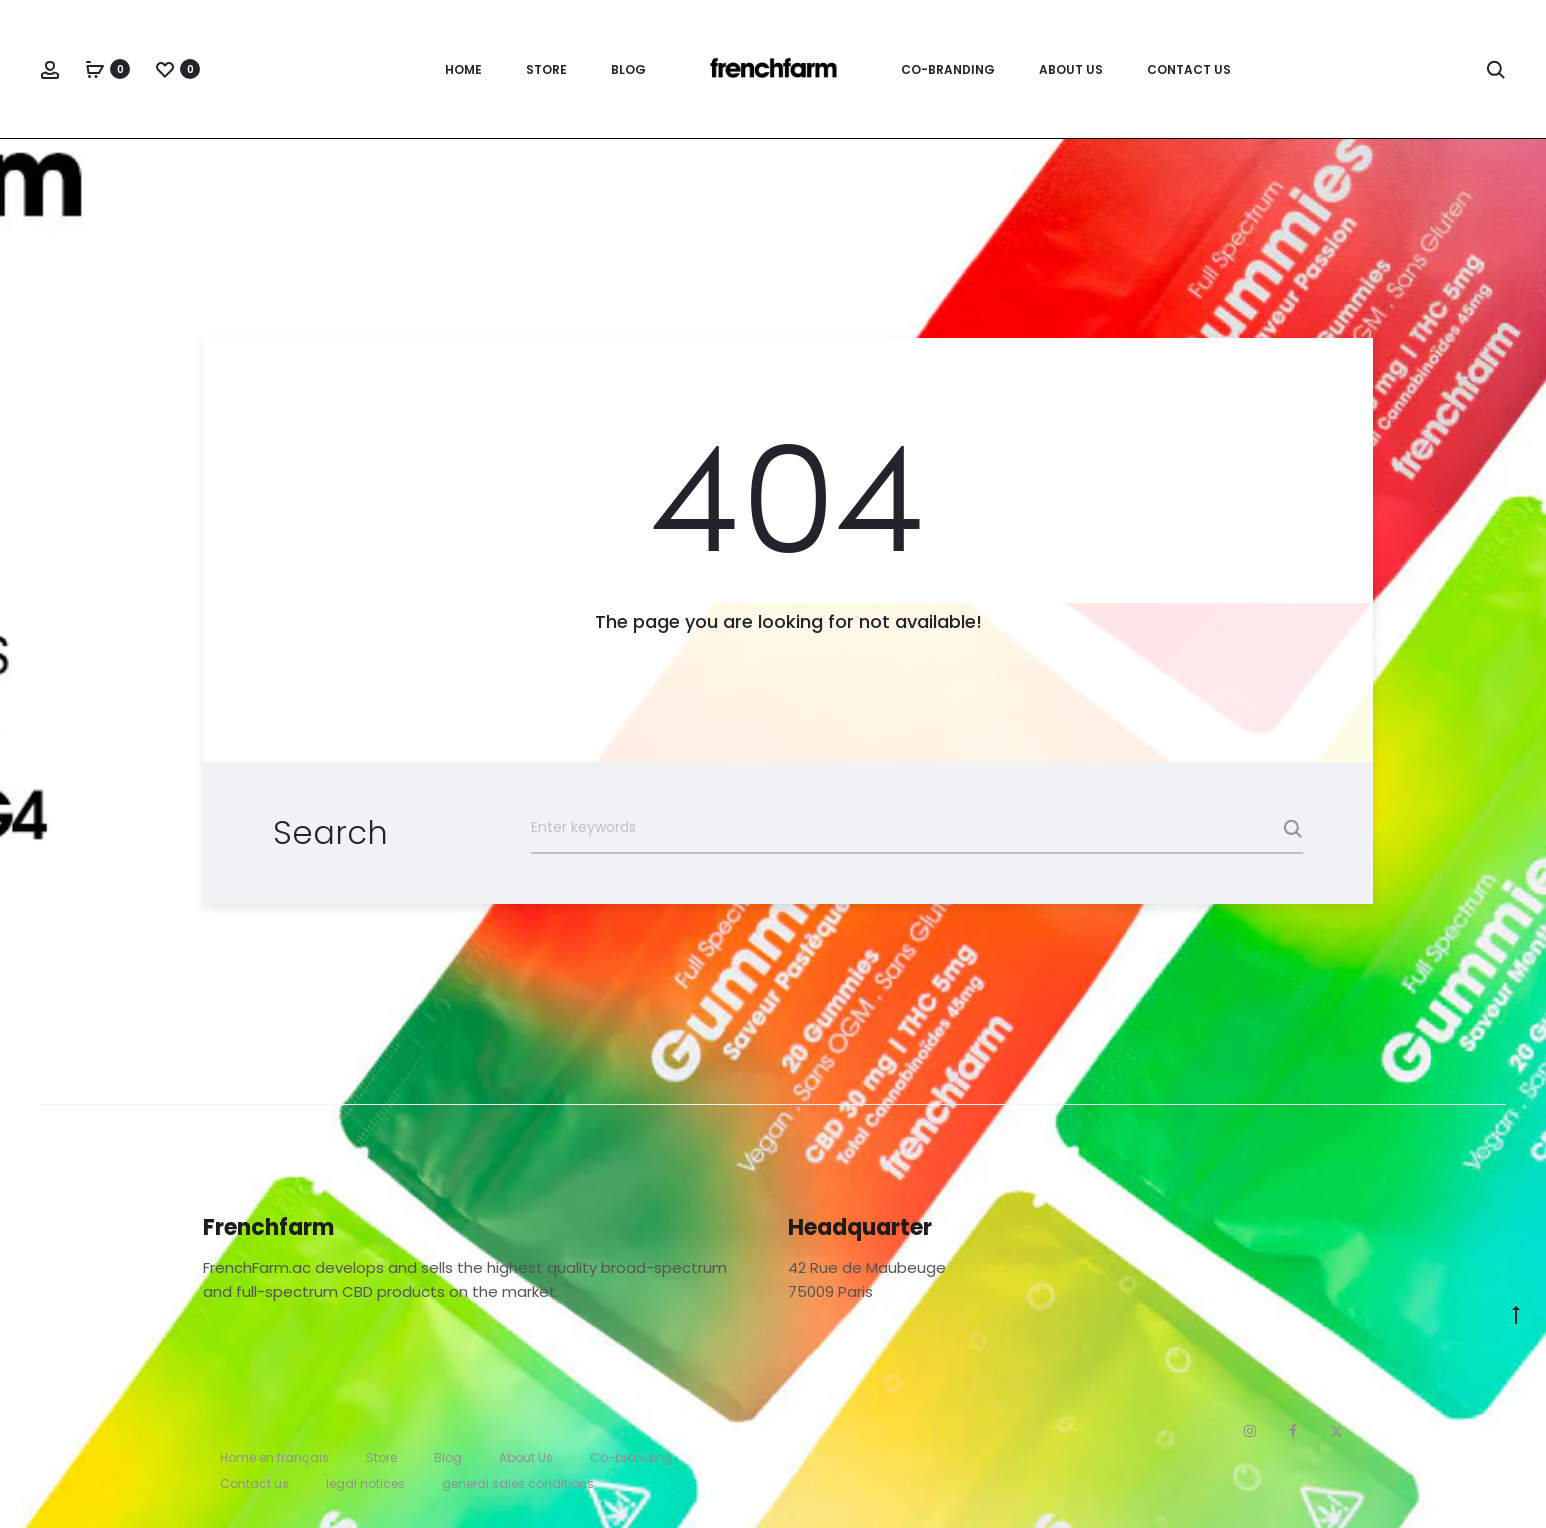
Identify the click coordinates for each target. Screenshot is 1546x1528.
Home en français (274, 1457)
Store (546, 69)
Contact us (1189, 69)
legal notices (365, 1483)
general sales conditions (518, 1483)
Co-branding (948, 69)
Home (463, 69)
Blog (628, 69)
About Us (1071, 69)
